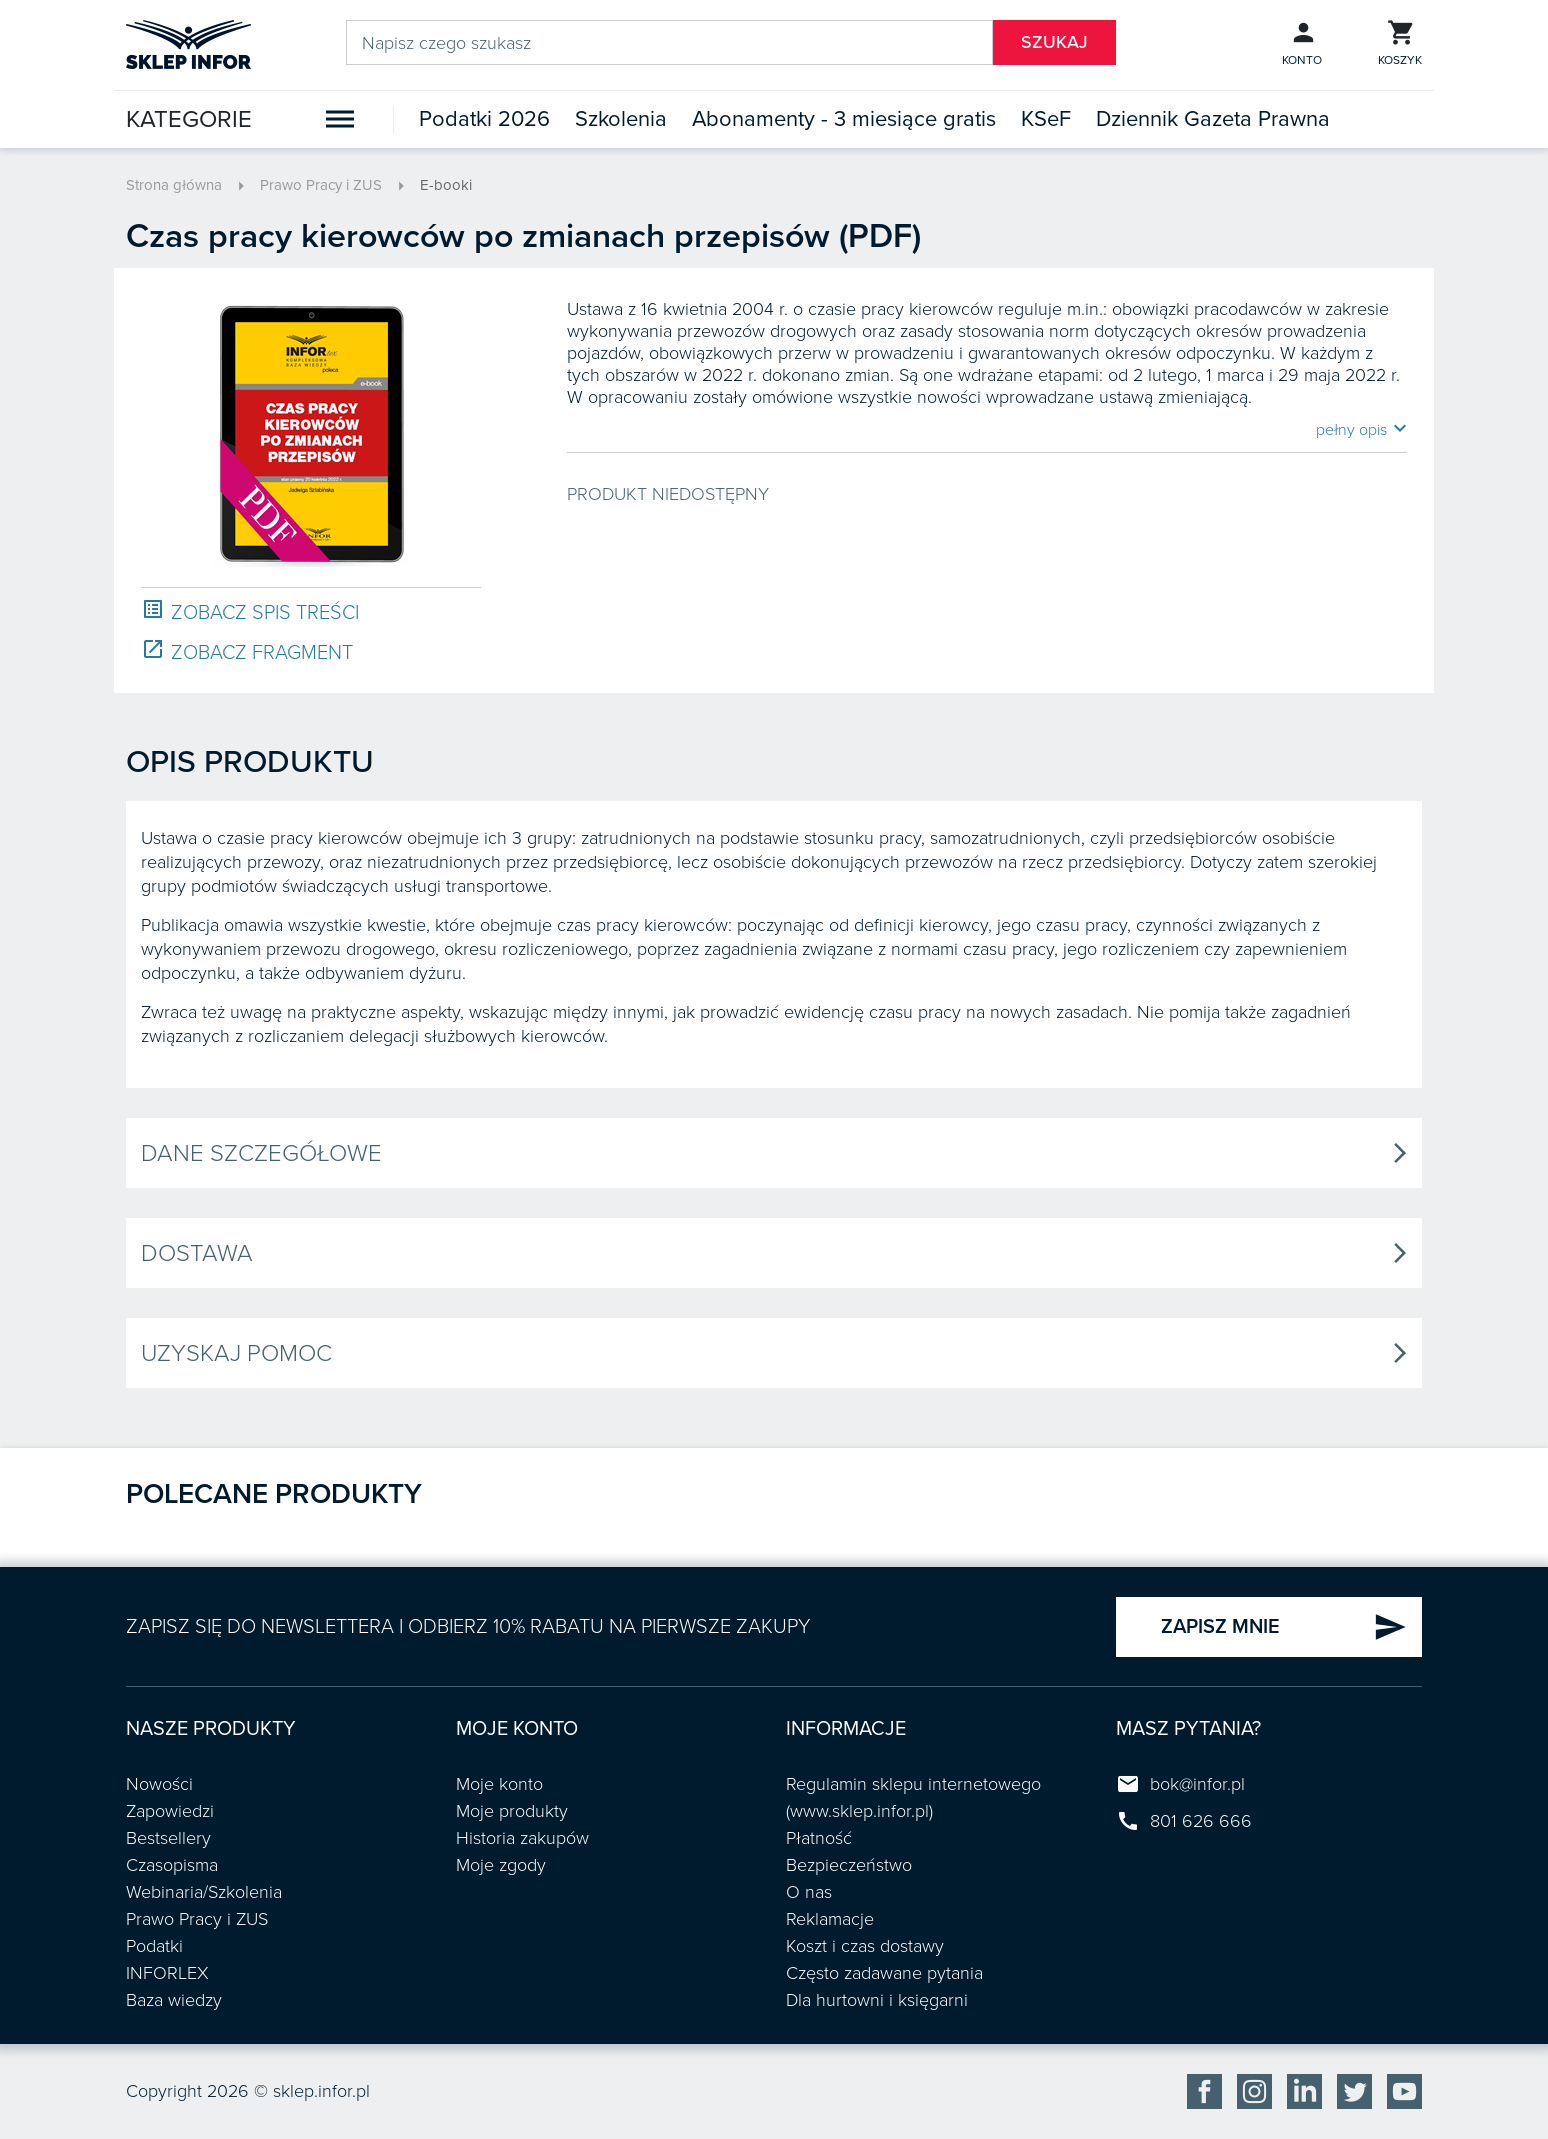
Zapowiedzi (170, 1811)
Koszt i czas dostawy (865, 1946)
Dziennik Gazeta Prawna (1213, 119)
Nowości (159, 1784)
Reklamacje (830, 1919)
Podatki (154, 1946)
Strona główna (174, 185)
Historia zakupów (522, 1838)
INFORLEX (167, 1973)
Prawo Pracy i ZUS (321, 185)
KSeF (1046, 119)
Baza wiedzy (174, 2000)
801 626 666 (1201, 1821)
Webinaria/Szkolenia (204, 1892)
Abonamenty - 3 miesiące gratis (844, 119)
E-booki (446, 185)
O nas (809, 1892)
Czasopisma (172, 1865)
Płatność (819, 1838)
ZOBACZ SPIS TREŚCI (250, 611)
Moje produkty (512, 1811)
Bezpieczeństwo (849, 1865)
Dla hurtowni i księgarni (877, 2000)
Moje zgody (501, 1865)
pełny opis (1361, 429)
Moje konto (499, 1784)
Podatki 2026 (484, 119)
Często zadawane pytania (884, 1973)
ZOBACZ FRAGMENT (247, 651)
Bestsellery (168, 1838)
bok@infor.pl (1197, 1784)
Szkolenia (621, 119)
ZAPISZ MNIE (1284, 1627)
